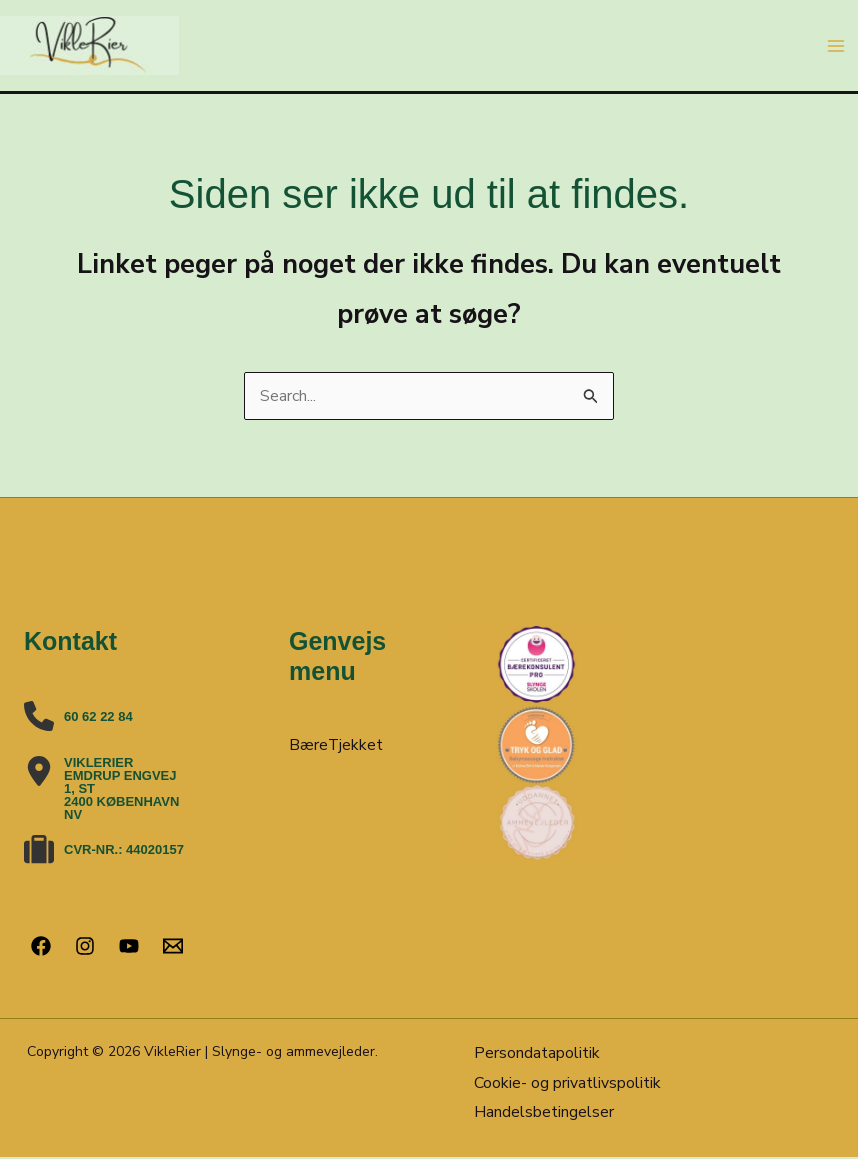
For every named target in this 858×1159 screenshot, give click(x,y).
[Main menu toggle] (836, 46)
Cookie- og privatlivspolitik (567, 1083)
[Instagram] (85, 946)
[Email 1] (173, 946)
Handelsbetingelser (544, 1113)
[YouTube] (129, 946)
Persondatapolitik (537, 1054)
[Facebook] (41, 946)
